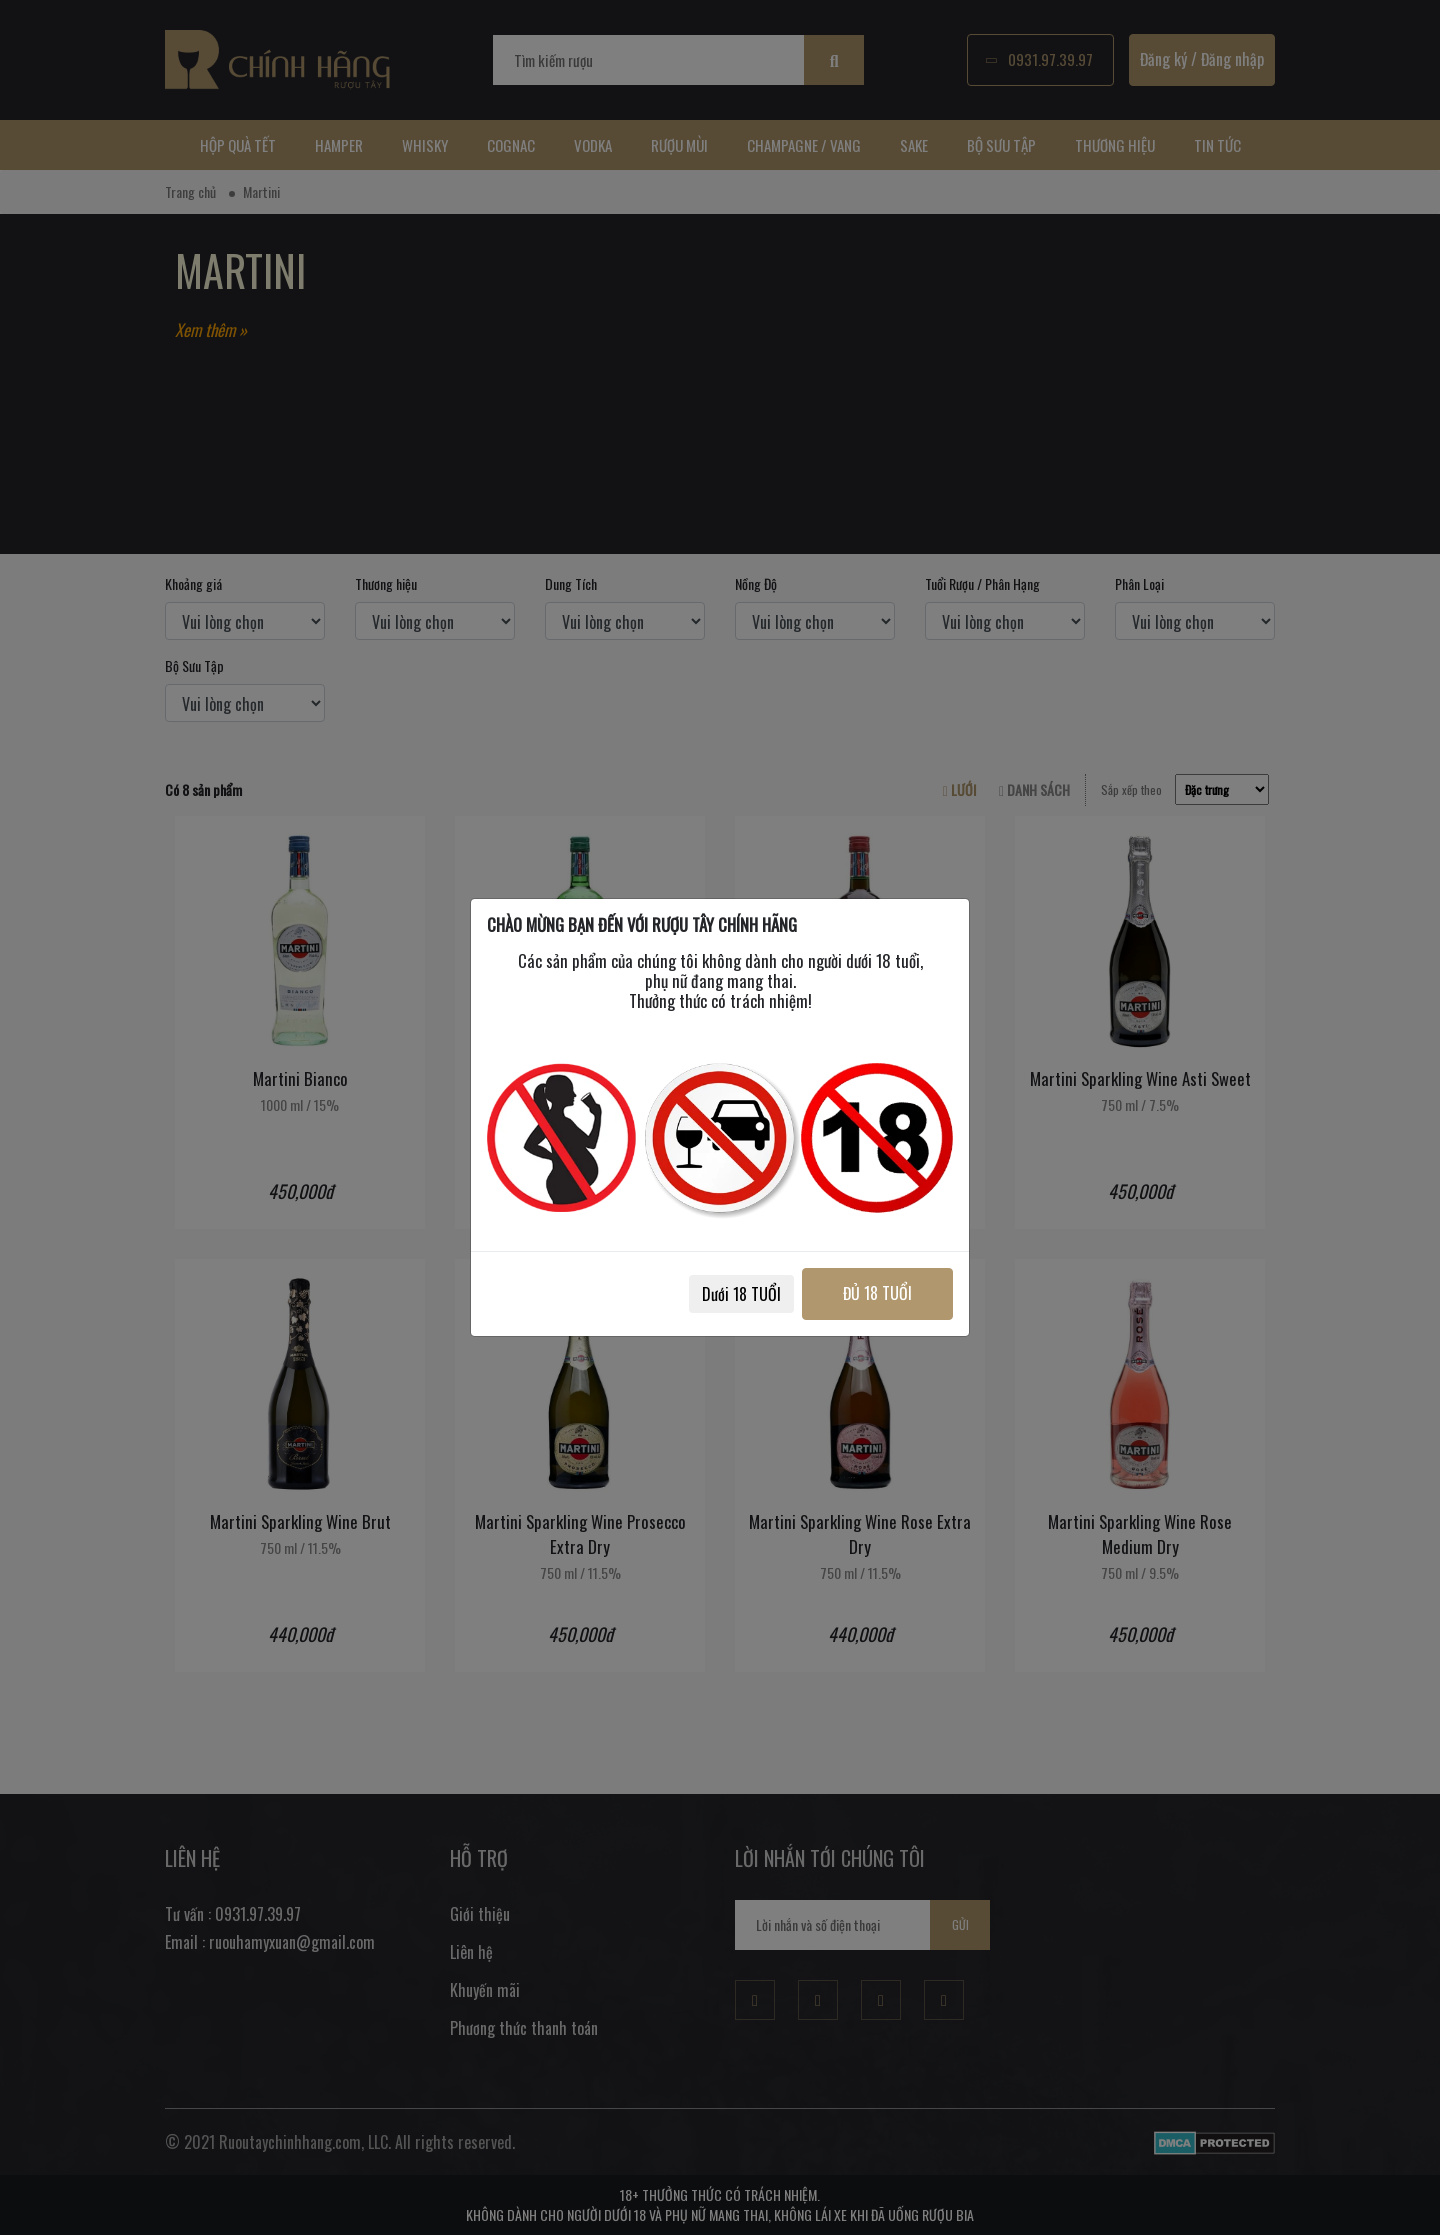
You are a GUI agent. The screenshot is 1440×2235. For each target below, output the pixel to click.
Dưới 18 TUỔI (741, 1294)
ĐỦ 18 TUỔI (877, 1293)
